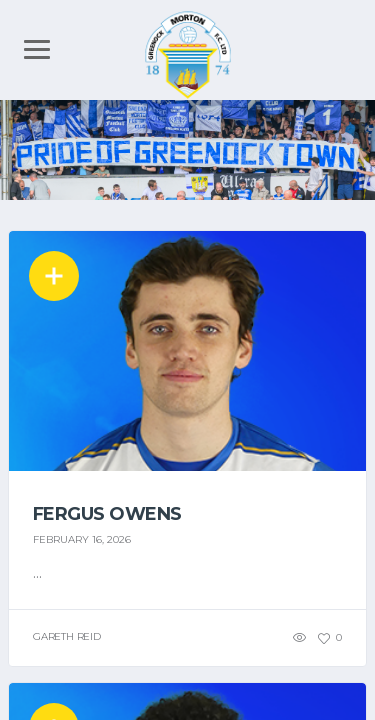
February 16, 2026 (82, 539)
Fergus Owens (107, 514)
